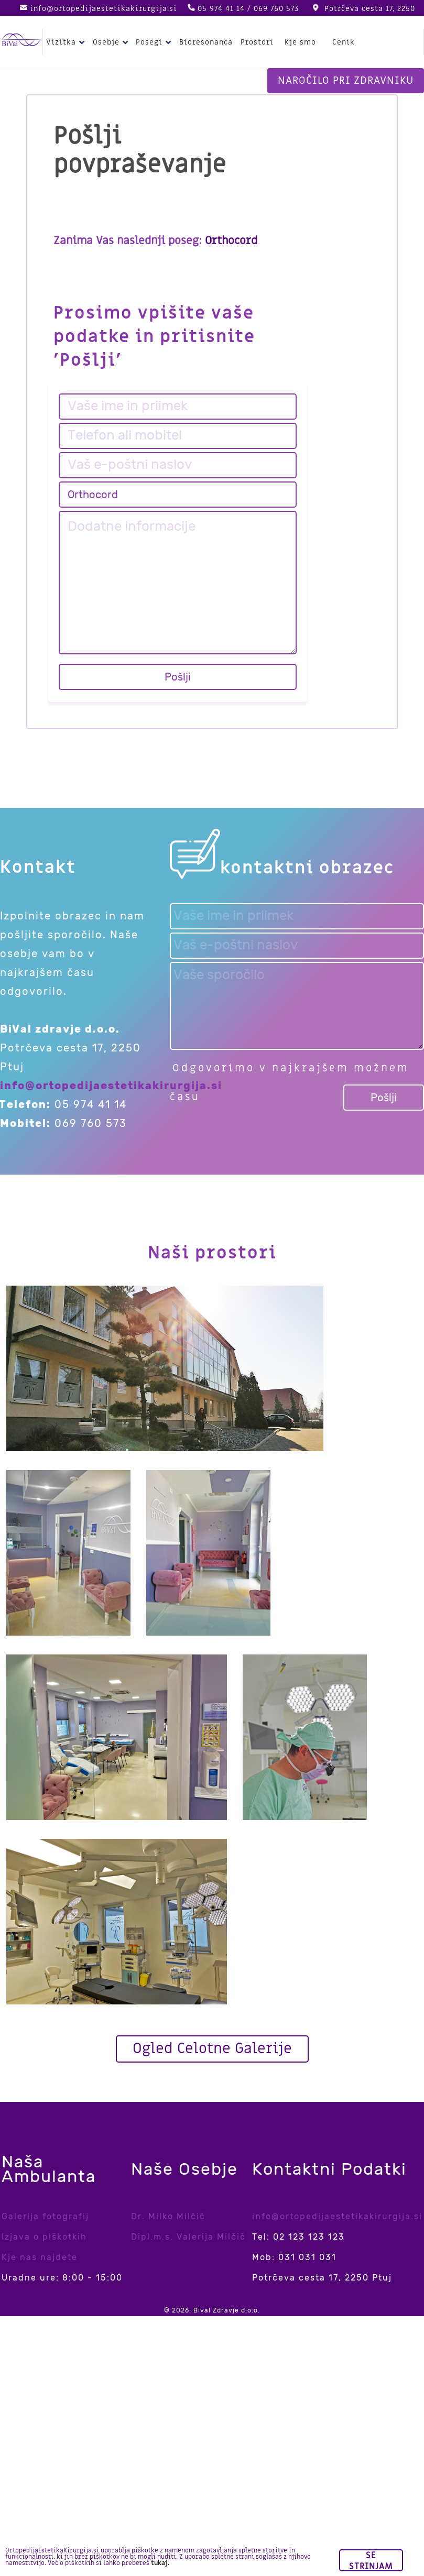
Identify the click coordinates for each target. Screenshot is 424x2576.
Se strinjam (371, 2560)
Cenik (343, 42)
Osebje (112, 42)
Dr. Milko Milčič (168, 2216)
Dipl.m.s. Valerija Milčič (188, 2237)
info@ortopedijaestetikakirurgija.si (103, 9)
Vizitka (67, 42)
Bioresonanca (206, 42)
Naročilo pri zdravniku (346, 80)
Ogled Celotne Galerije (212, 2048)
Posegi (155, 42)
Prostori (257, 42)
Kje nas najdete (40, 2257)
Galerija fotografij (45, 2216)
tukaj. (160, 2563)
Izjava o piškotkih (44, 2237)
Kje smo (300, 42)
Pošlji (178, 677)
